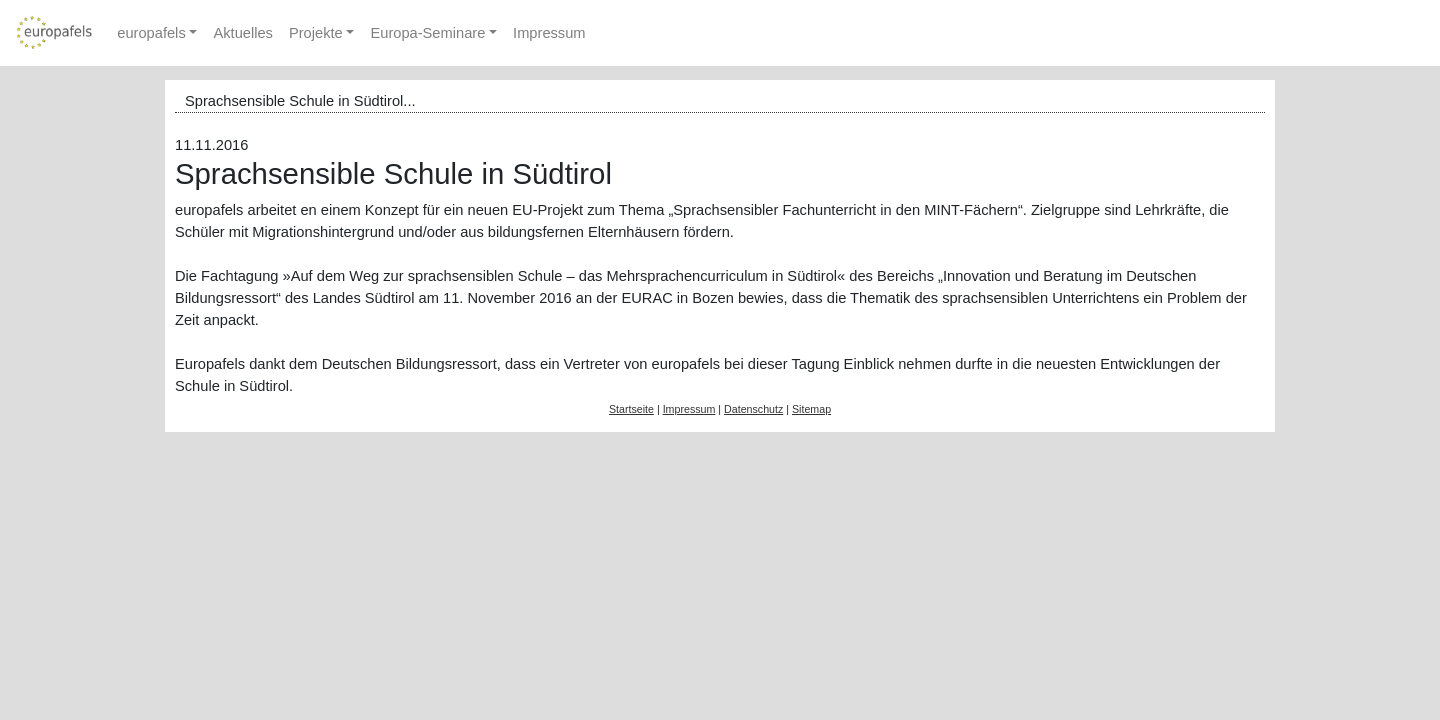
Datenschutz (753, 409)
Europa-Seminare (427, 33)
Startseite (631, 409)
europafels (151, 33)
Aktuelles (242, 33)
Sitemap (811, 409)
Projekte (316, 33)
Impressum (549, 33)
